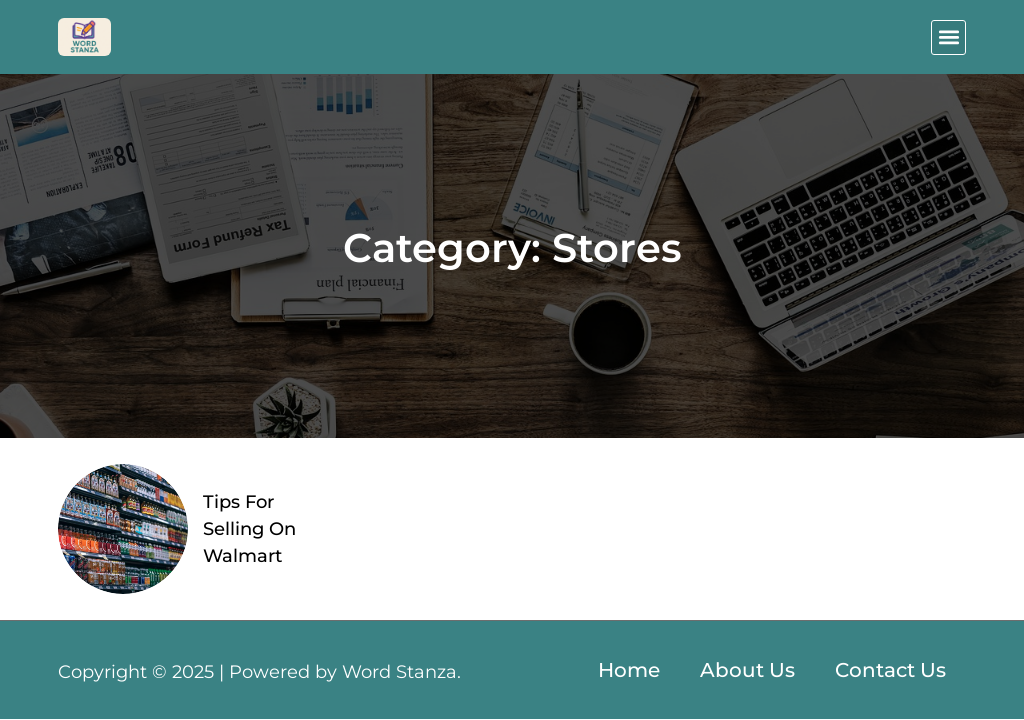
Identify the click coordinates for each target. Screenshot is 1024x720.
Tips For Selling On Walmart (249, 529)
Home (629, 670)
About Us (747, 670)
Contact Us (890, 670)
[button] (948, 37)
